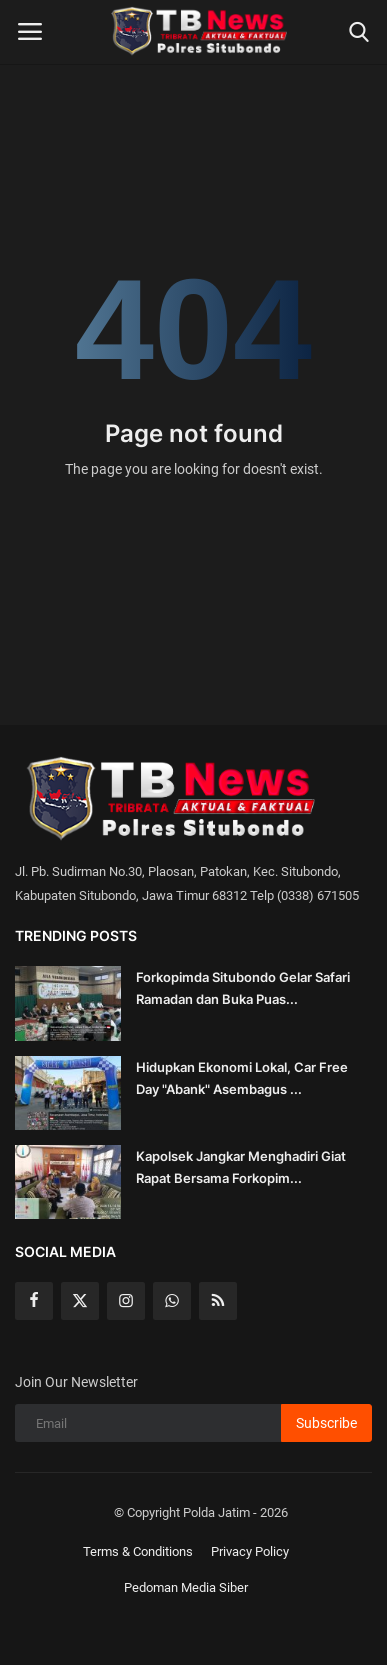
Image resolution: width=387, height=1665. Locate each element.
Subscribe (326, 1423)
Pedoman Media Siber (186, 1587)
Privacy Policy (250, 1551)
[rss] (218, 1301)
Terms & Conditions (138, 1551)
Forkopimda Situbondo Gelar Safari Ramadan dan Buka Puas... (243, 988)
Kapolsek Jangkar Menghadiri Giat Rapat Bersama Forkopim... (241, 1167)
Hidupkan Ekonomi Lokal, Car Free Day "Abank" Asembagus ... (242, 1078)
